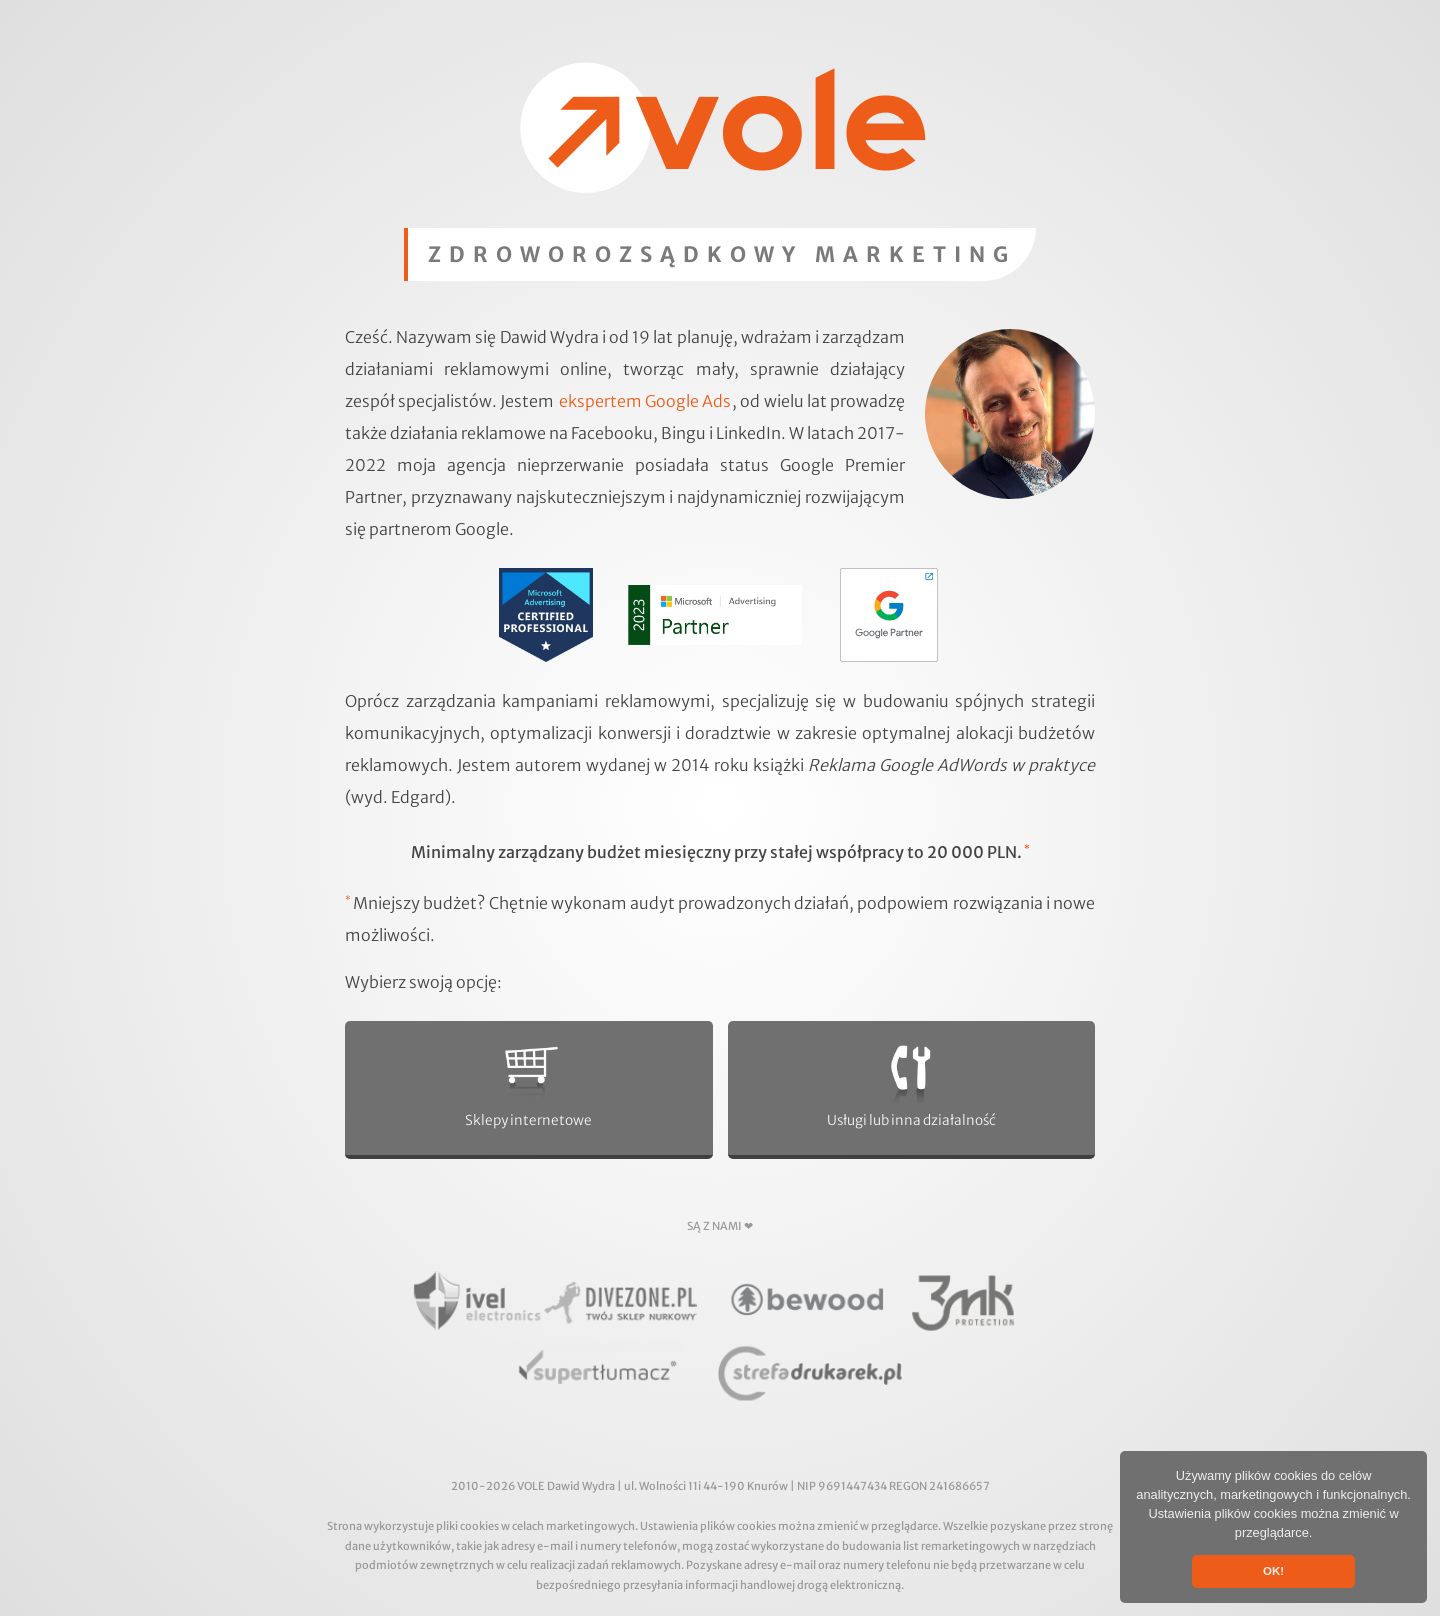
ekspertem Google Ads (645, 401)
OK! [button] (1273, 1571)
